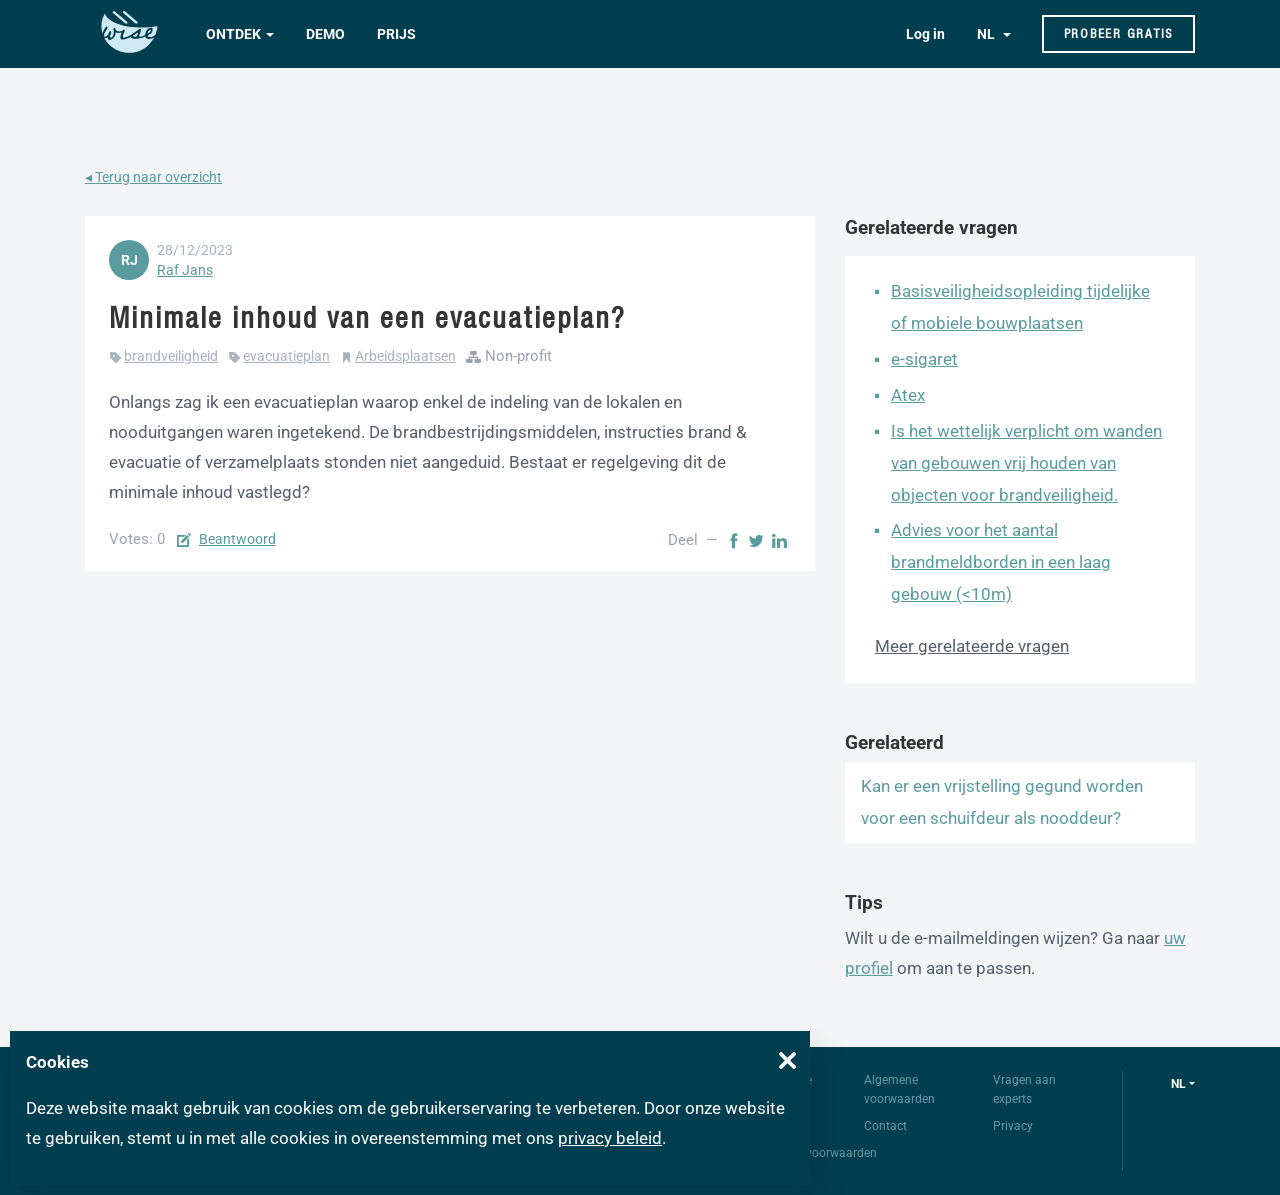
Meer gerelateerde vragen (972, 646)
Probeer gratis (1119, 33)
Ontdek (233, 34)
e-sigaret (924, 359)
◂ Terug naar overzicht (153, 177)
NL (987, 34)
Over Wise (785, 1080)
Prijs (396, 34)
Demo (325, 34)
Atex (908, 395)
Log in (925, 34)
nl (1178, 1084)
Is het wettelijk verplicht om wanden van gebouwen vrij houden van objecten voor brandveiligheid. (1026, 463)
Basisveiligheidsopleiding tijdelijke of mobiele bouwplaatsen (1020, 307)
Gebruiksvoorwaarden (818, 1153)
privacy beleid (610, 1138)
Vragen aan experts (1024, 1089)
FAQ (770, 1126)
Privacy (1013, 1126)
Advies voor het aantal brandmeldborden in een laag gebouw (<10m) (1001, 562)
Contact (885, 1126)
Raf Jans (185, 270)
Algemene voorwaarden (899, 1089)
